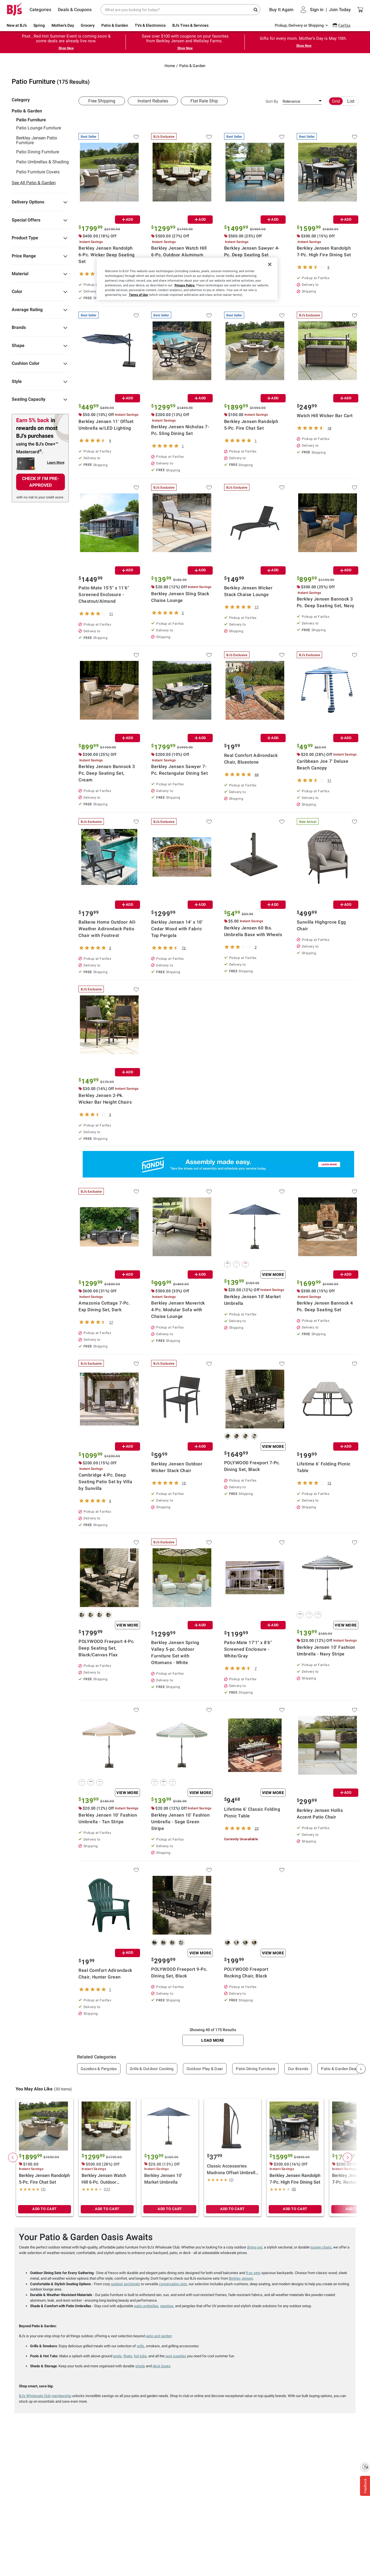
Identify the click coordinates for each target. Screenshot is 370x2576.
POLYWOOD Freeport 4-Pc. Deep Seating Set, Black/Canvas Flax (107, 1648)
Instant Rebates (153, 101)
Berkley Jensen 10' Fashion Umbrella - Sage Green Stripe (180, 1821)
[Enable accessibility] (365, 2467)
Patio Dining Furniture (37, 151)
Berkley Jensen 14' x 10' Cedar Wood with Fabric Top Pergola (177, 928)
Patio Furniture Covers (38, 171)
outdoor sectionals (125, 2284)
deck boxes (162, 2366)
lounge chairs (321, 2247)
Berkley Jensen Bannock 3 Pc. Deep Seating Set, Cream (107, 773)
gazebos (166, 2306)
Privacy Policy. (185, 285)
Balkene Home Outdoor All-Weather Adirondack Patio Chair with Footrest (107, 928)
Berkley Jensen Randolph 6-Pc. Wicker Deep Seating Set (107, 254)
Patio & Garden (114, 25)
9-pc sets (253, 2273)
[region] (187, 279)
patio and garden (159, 2336)
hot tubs (140, 2356)
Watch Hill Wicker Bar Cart (325, 415)
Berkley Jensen (241, 2278)
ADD (127, 219)
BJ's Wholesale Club (35, 2396)
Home (170, 65)
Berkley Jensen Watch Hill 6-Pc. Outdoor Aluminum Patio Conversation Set (179, 254)
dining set (254, 2247)
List (350, 101)
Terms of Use (138, 295)
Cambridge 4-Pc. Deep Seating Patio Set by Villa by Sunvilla (105, 1481)
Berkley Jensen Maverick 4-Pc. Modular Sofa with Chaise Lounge (178, 1309)
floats (127, 2356)
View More (273, 1274)
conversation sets (173, 2284)
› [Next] (361, 2068)
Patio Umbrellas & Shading (42, 161)
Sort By (272, 101)
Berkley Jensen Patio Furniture (36, 140)
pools (117, 2356)
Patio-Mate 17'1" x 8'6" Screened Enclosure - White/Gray (248, 1649)
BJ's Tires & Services (190, 25)
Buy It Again (281, 9)
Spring (39, 25)
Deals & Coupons (75, 9)
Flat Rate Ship (204, 101)
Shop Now (66, 48)
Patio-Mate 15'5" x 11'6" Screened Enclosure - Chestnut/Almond (104, 594)
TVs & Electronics (150, 25)
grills (140, 2346)
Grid (336, 101)
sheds (140, 2366)
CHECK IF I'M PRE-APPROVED (40, 482)
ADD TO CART (44, 2209)
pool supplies (175, 2356)
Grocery (88, 25)
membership (61, 2396)
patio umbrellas (146, 2306)
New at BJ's (17, 25)
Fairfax (344, 25)
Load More (212, 2040)
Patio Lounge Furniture (38, 128)
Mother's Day (63, 25)
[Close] (270, 264)
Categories (40, 9)
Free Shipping (101, 101)
